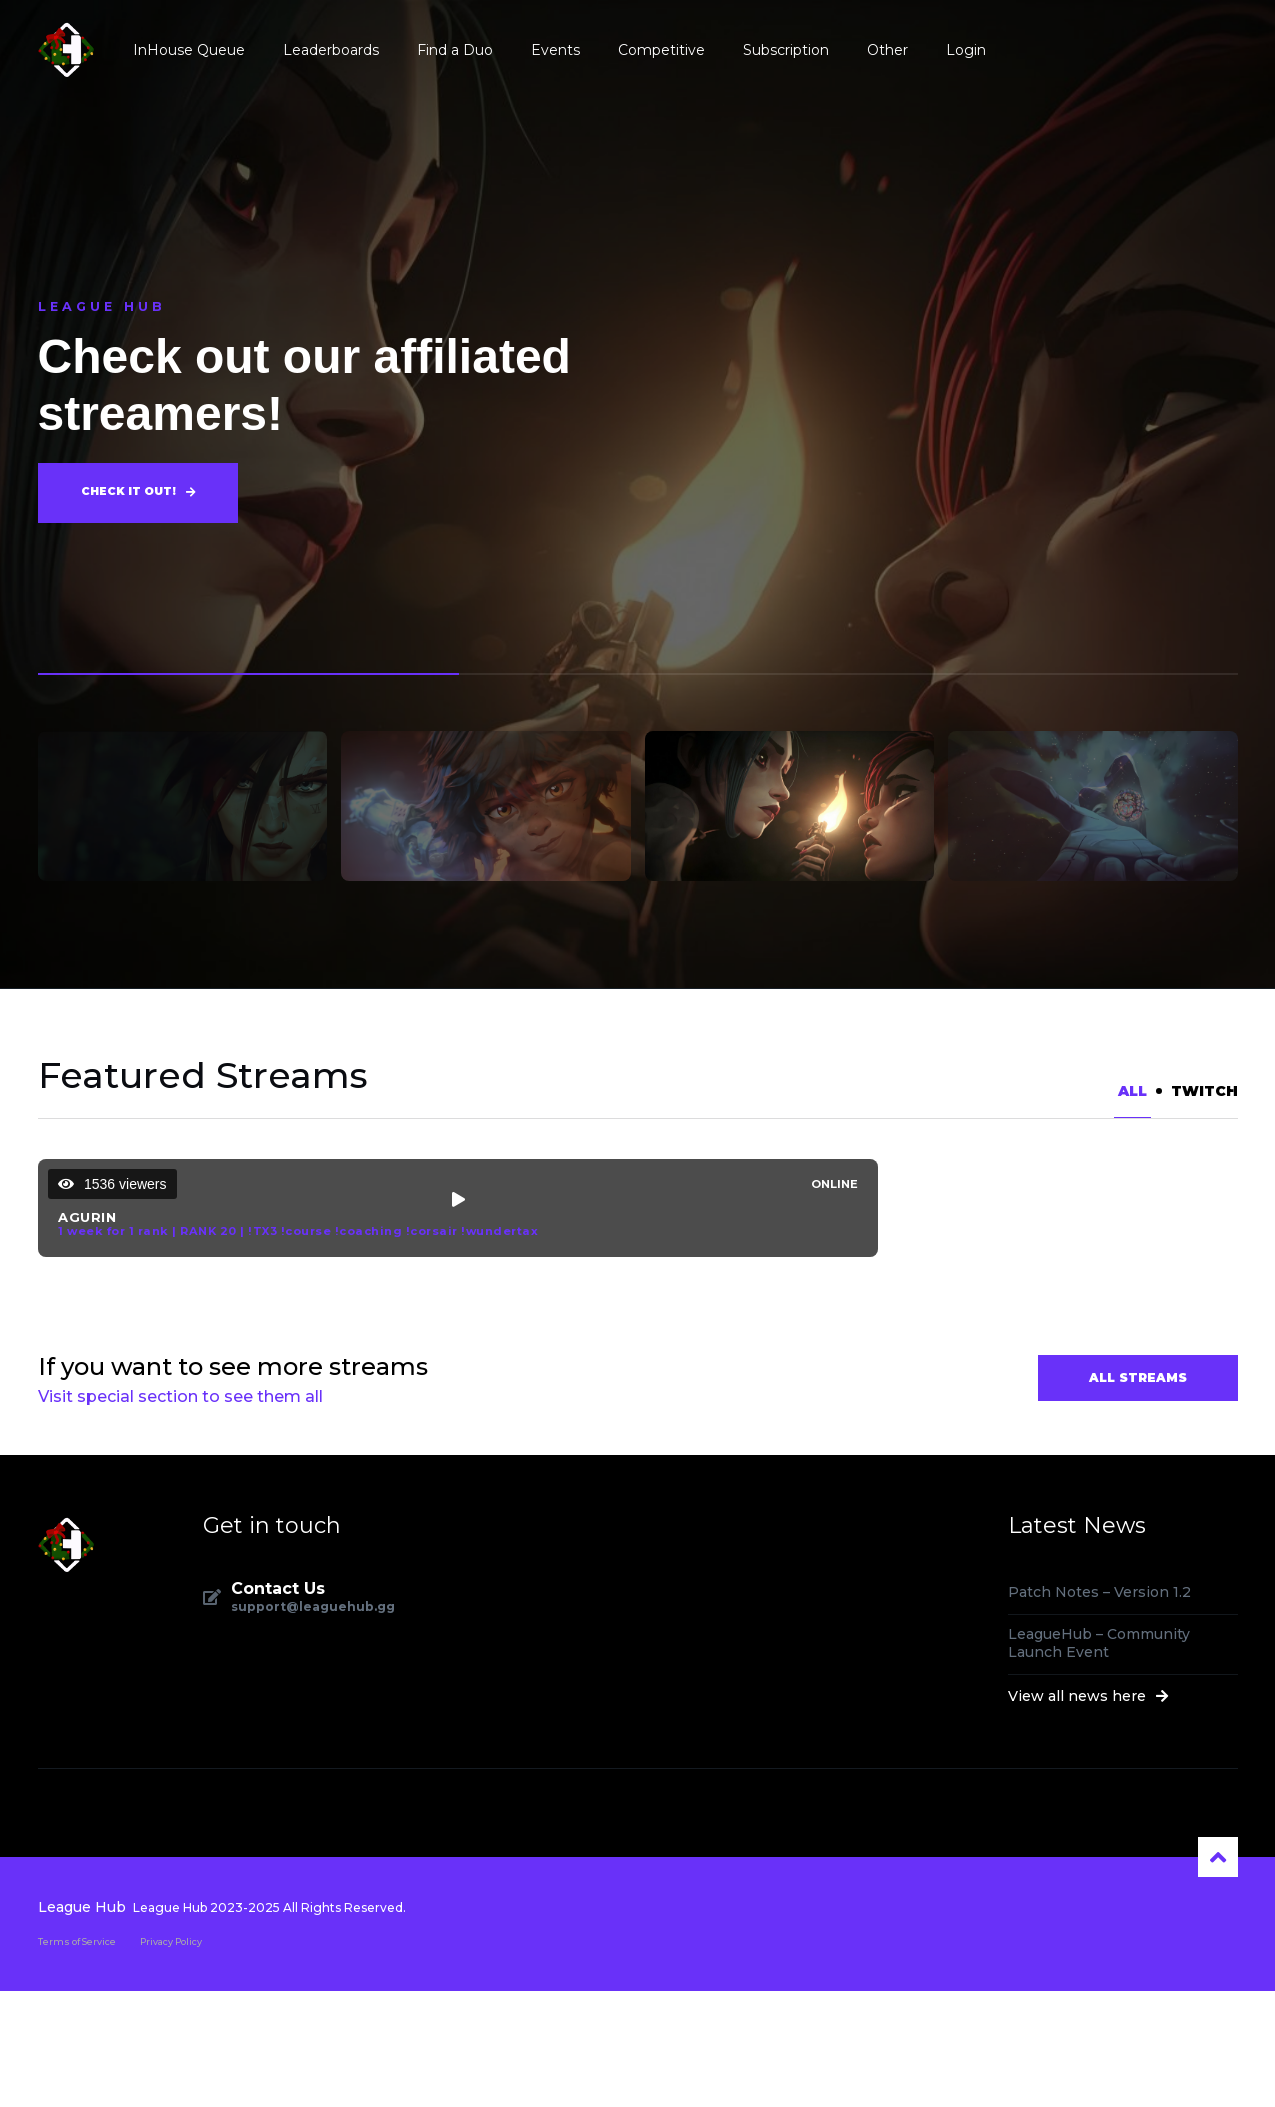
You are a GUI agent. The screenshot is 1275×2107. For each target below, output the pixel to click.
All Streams (1138, 1493)
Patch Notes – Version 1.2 (1099, 1708)
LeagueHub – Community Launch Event (1099, 1759)
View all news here (1089, 1812)
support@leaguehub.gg (313, 1723)
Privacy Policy (171, 2056)
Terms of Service (77, 2056)
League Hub (82, 2022)
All (1132, 1091)
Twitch (1204, 1091)
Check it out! (138, 493)
